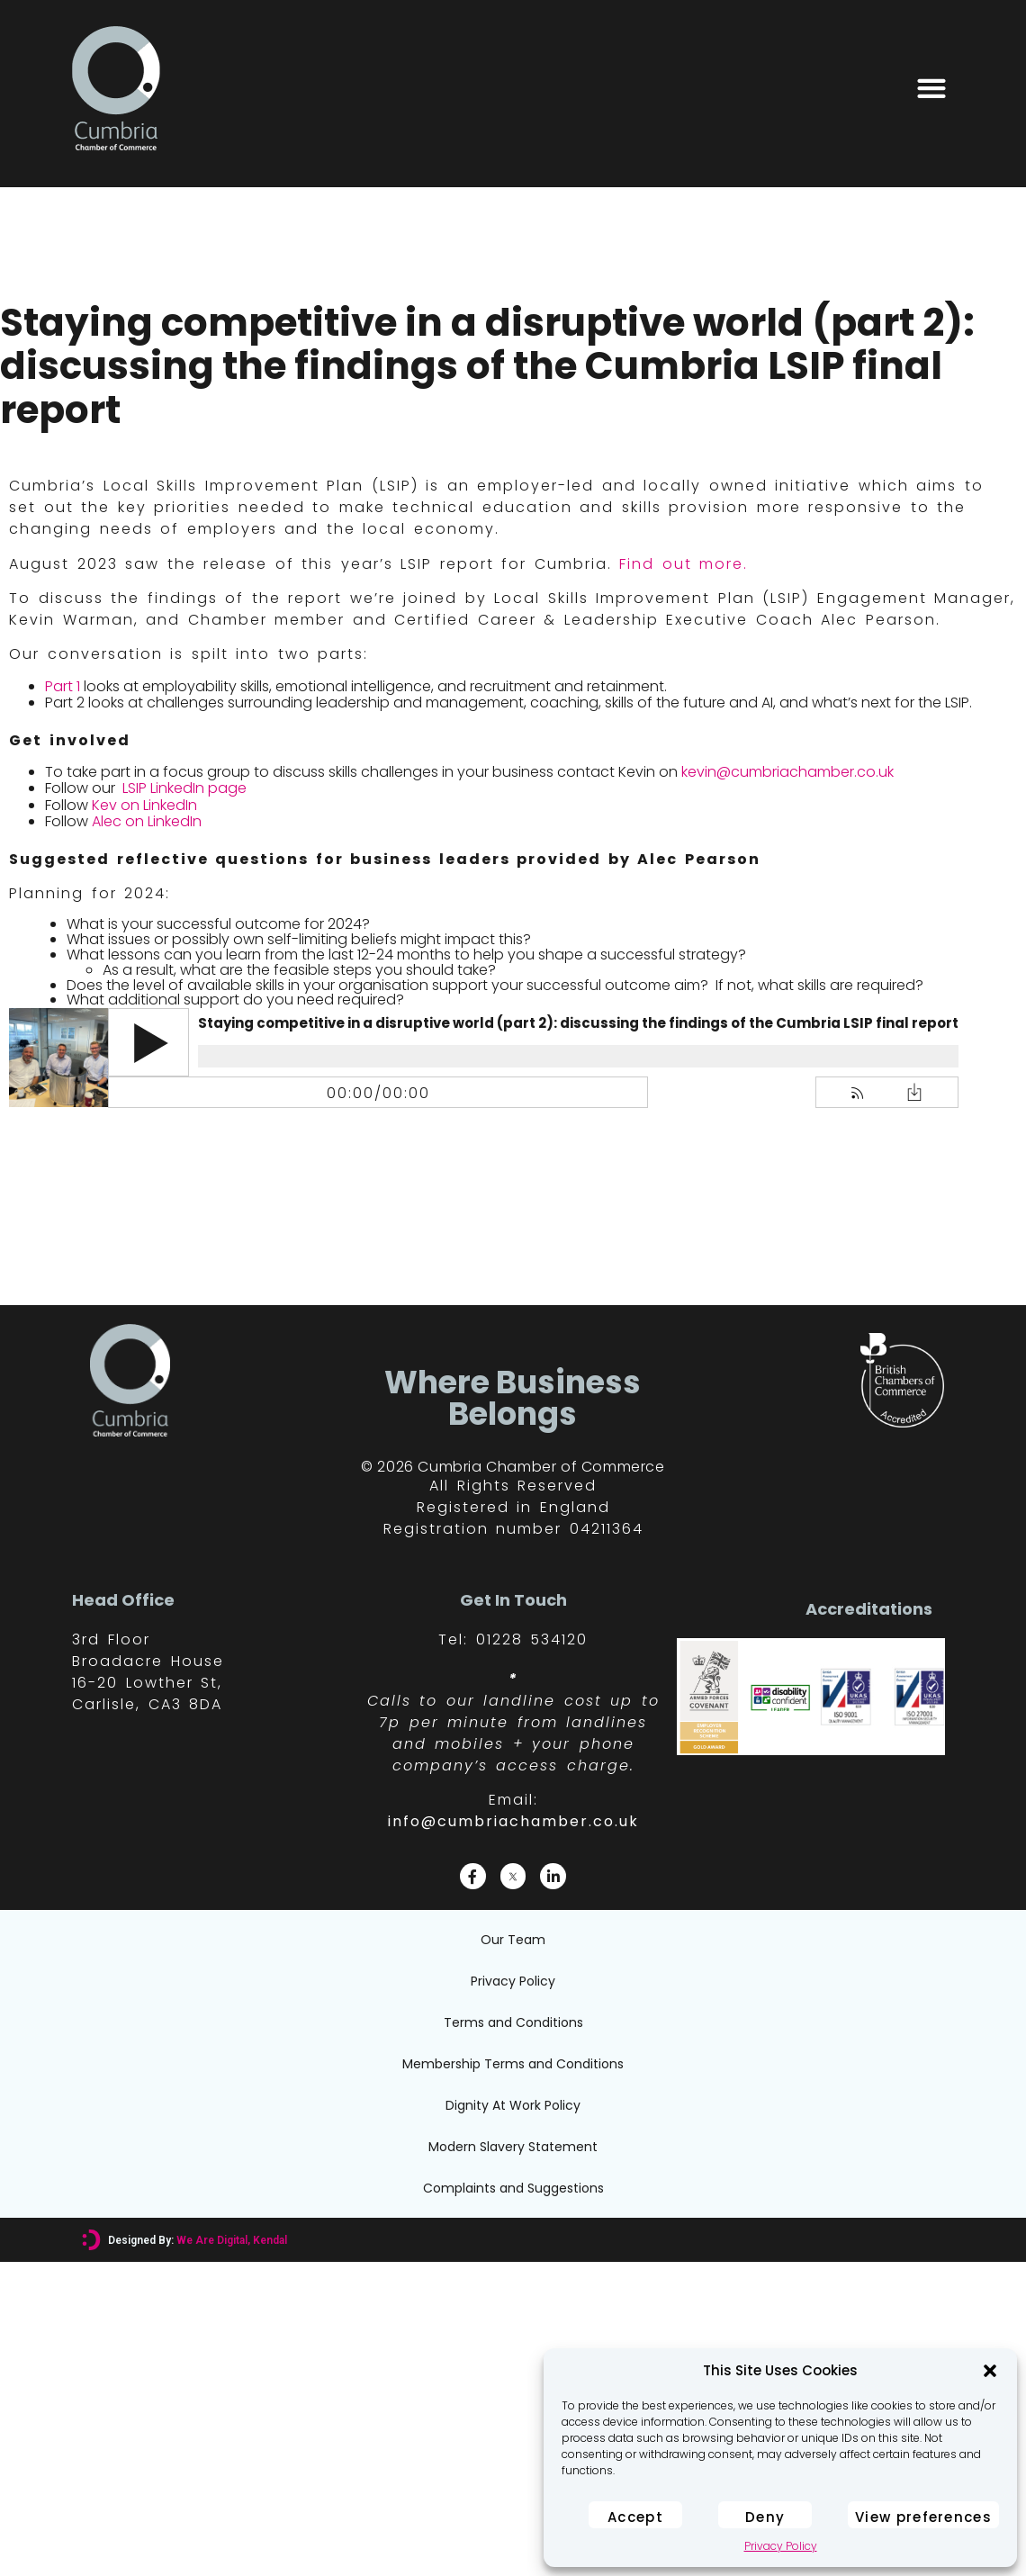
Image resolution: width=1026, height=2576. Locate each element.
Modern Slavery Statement (513, 2147)
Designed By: (197, 2240)
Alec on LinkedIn (147, 821)
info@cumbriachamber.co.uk (513, 1821)
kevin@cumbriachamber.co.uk (787, 771)
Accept (635, 2517)
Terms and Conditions (513, 2022)
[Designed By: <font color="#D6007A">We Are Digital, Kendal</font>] (91, 2239)
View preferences (923, 2517)
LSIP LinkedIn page (183, 788)
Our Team (513, 1940)
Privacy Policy (780, 2545)
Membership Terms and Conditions (513, 2064)
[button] (990, 2371)
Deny (765, 2517)
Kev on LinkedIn (144, 805)
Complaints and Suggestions (513, 2188)
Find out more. (683, 564)
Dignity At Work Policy (513, 2105)
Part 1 (62, 686)
